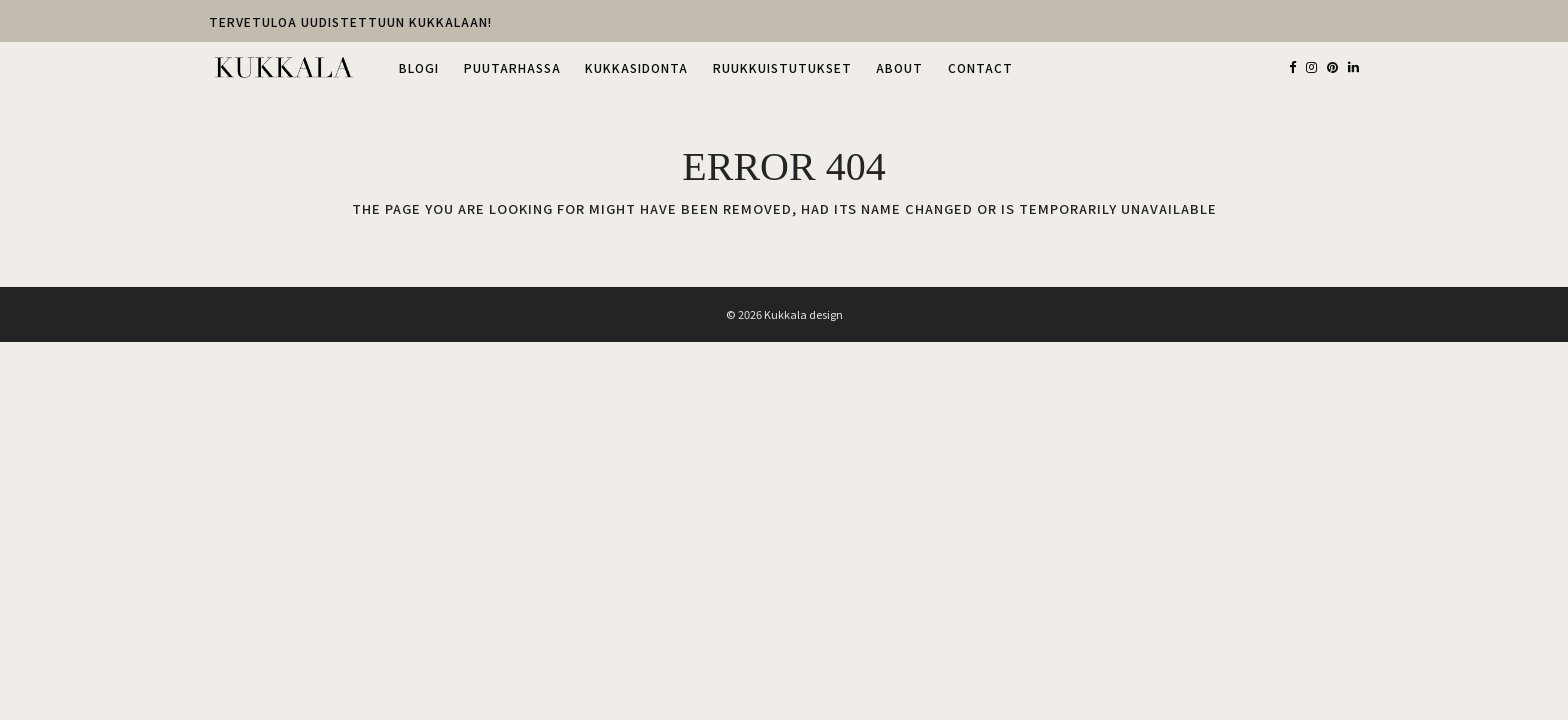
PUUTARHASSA (512, 67)
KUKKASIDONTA (636, 67)
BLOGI (419, 67)
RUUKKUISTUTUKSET (782, 67)
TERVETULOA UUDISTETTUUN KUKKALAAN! (350, 22)
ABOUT (899, 67)
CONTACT (980, 67)
